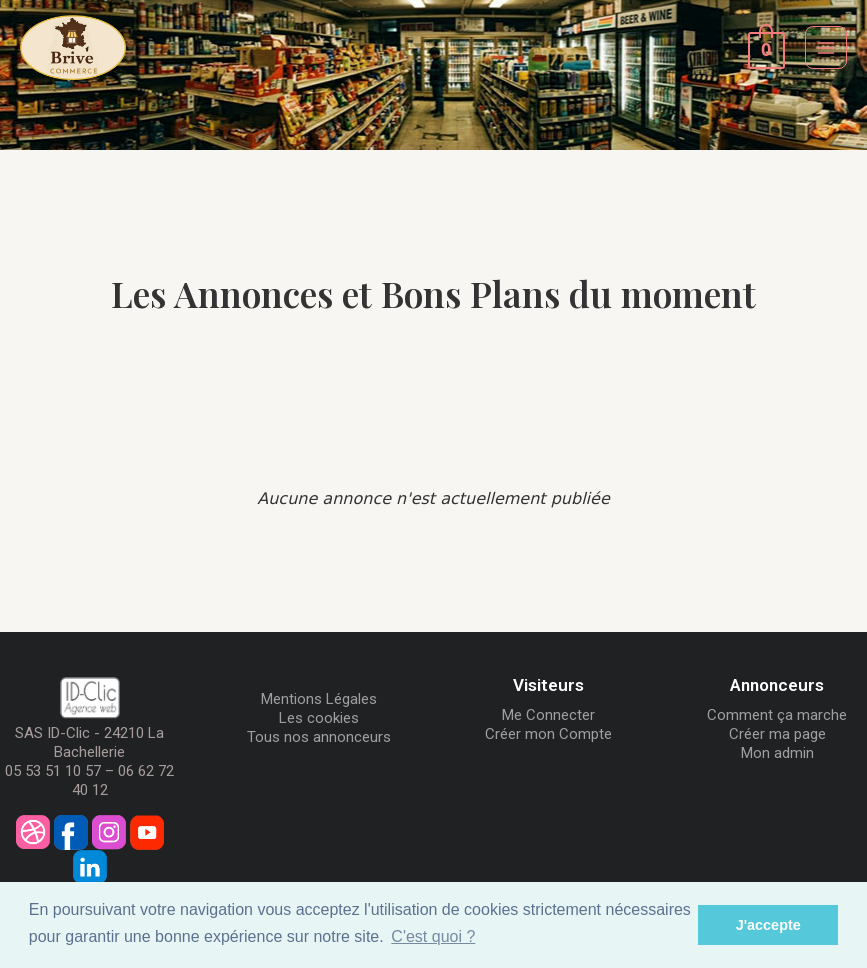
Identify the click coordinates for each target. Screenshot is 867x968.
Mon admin (777, 753)
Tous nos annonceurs (319, 737)
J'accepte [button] (768, 925)
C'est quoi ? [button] (433, 936)
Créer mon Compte (548, 734)
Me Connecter (548, 715)
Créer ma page (777, 734)
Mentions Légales (319, 699)
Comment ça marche (777, 715)
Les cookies (319, 718)
